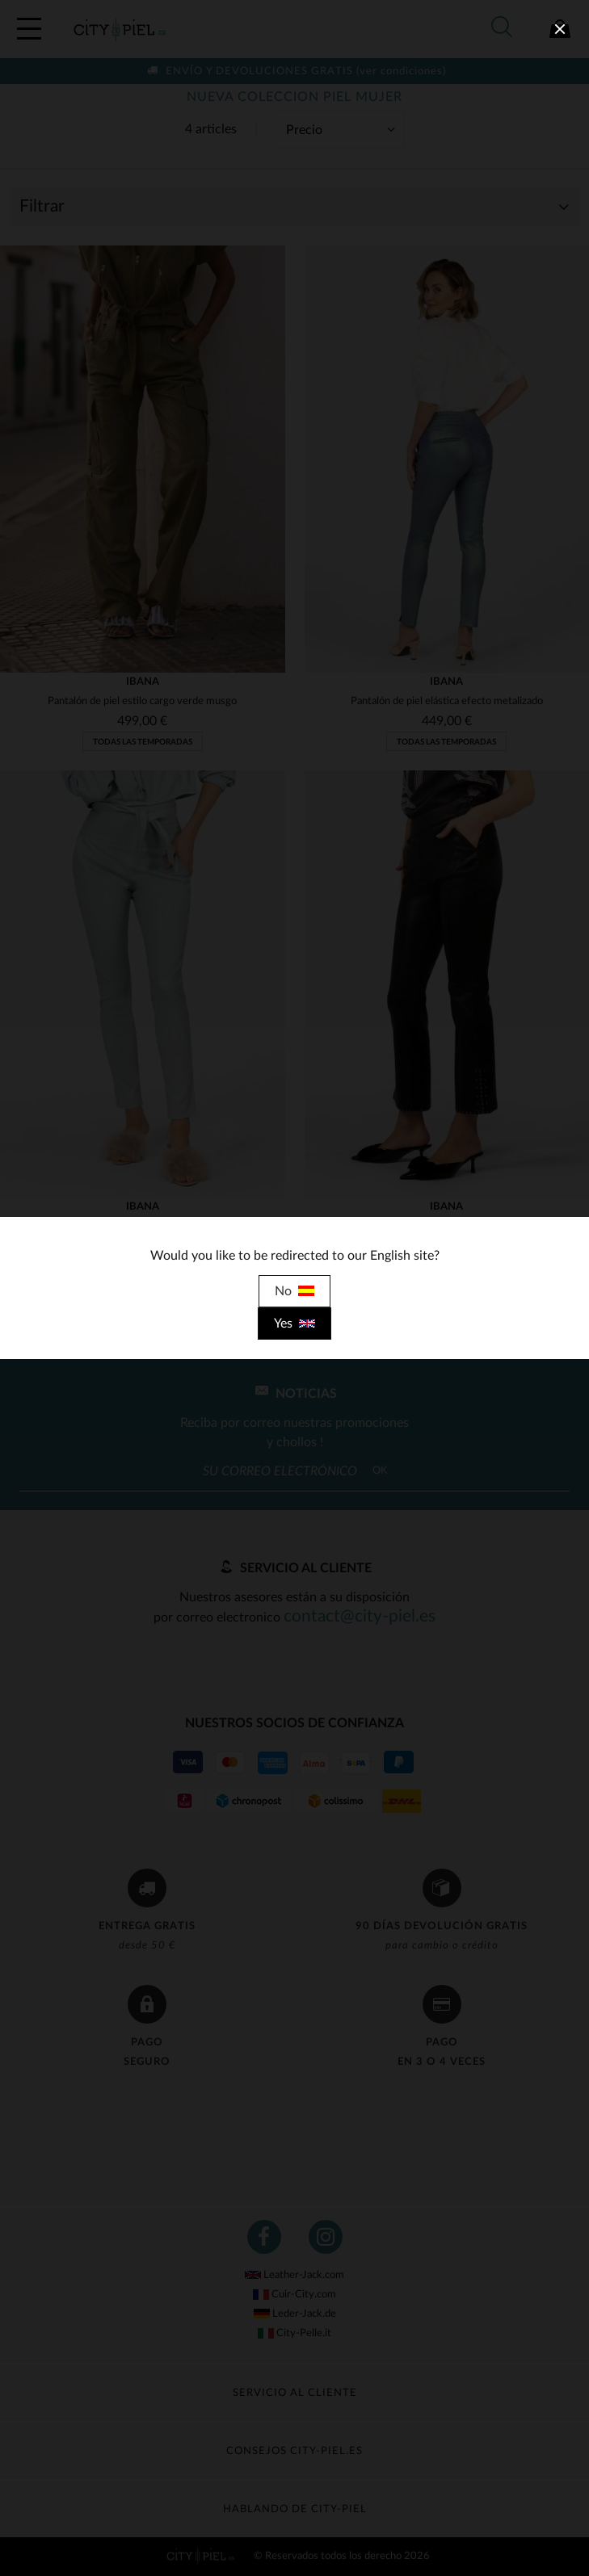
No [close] (294, 1291)
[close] (560, 29)
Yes (294, 1323)
